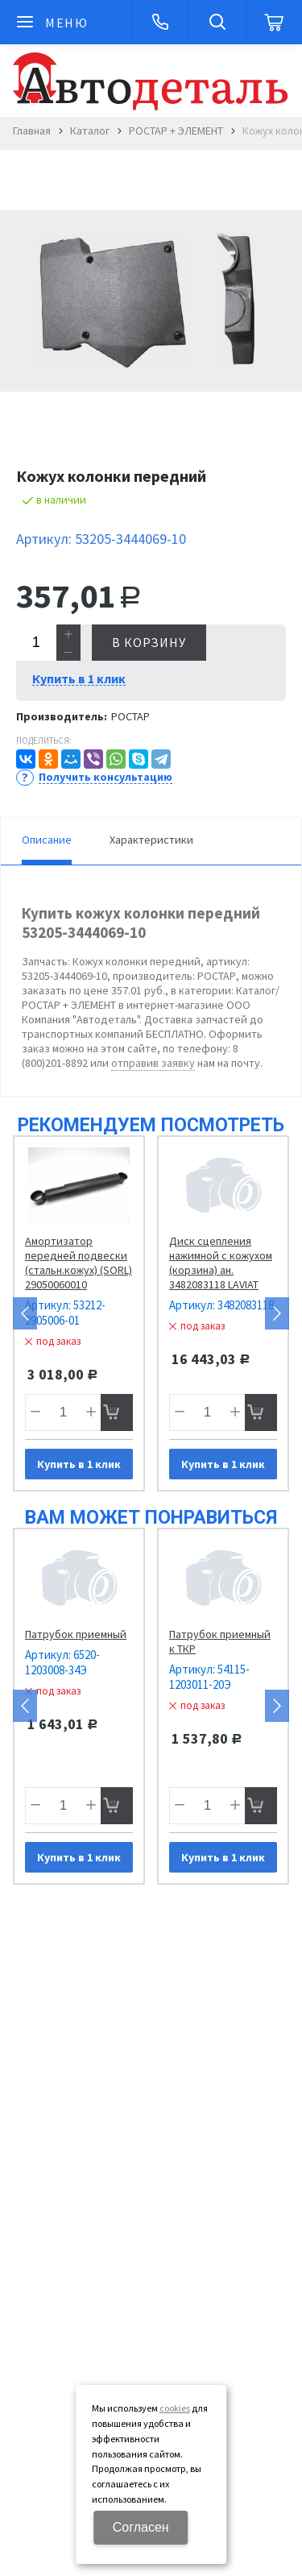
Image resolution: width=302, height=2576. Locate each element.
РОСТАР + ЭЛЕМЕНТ (176, 130)
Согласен (141, 2527)
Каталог (90, 130)
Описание (47, 839)
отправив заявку (153, 1063)
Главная (32, 130)
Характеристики (151, 839)
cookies (174, 2408)
